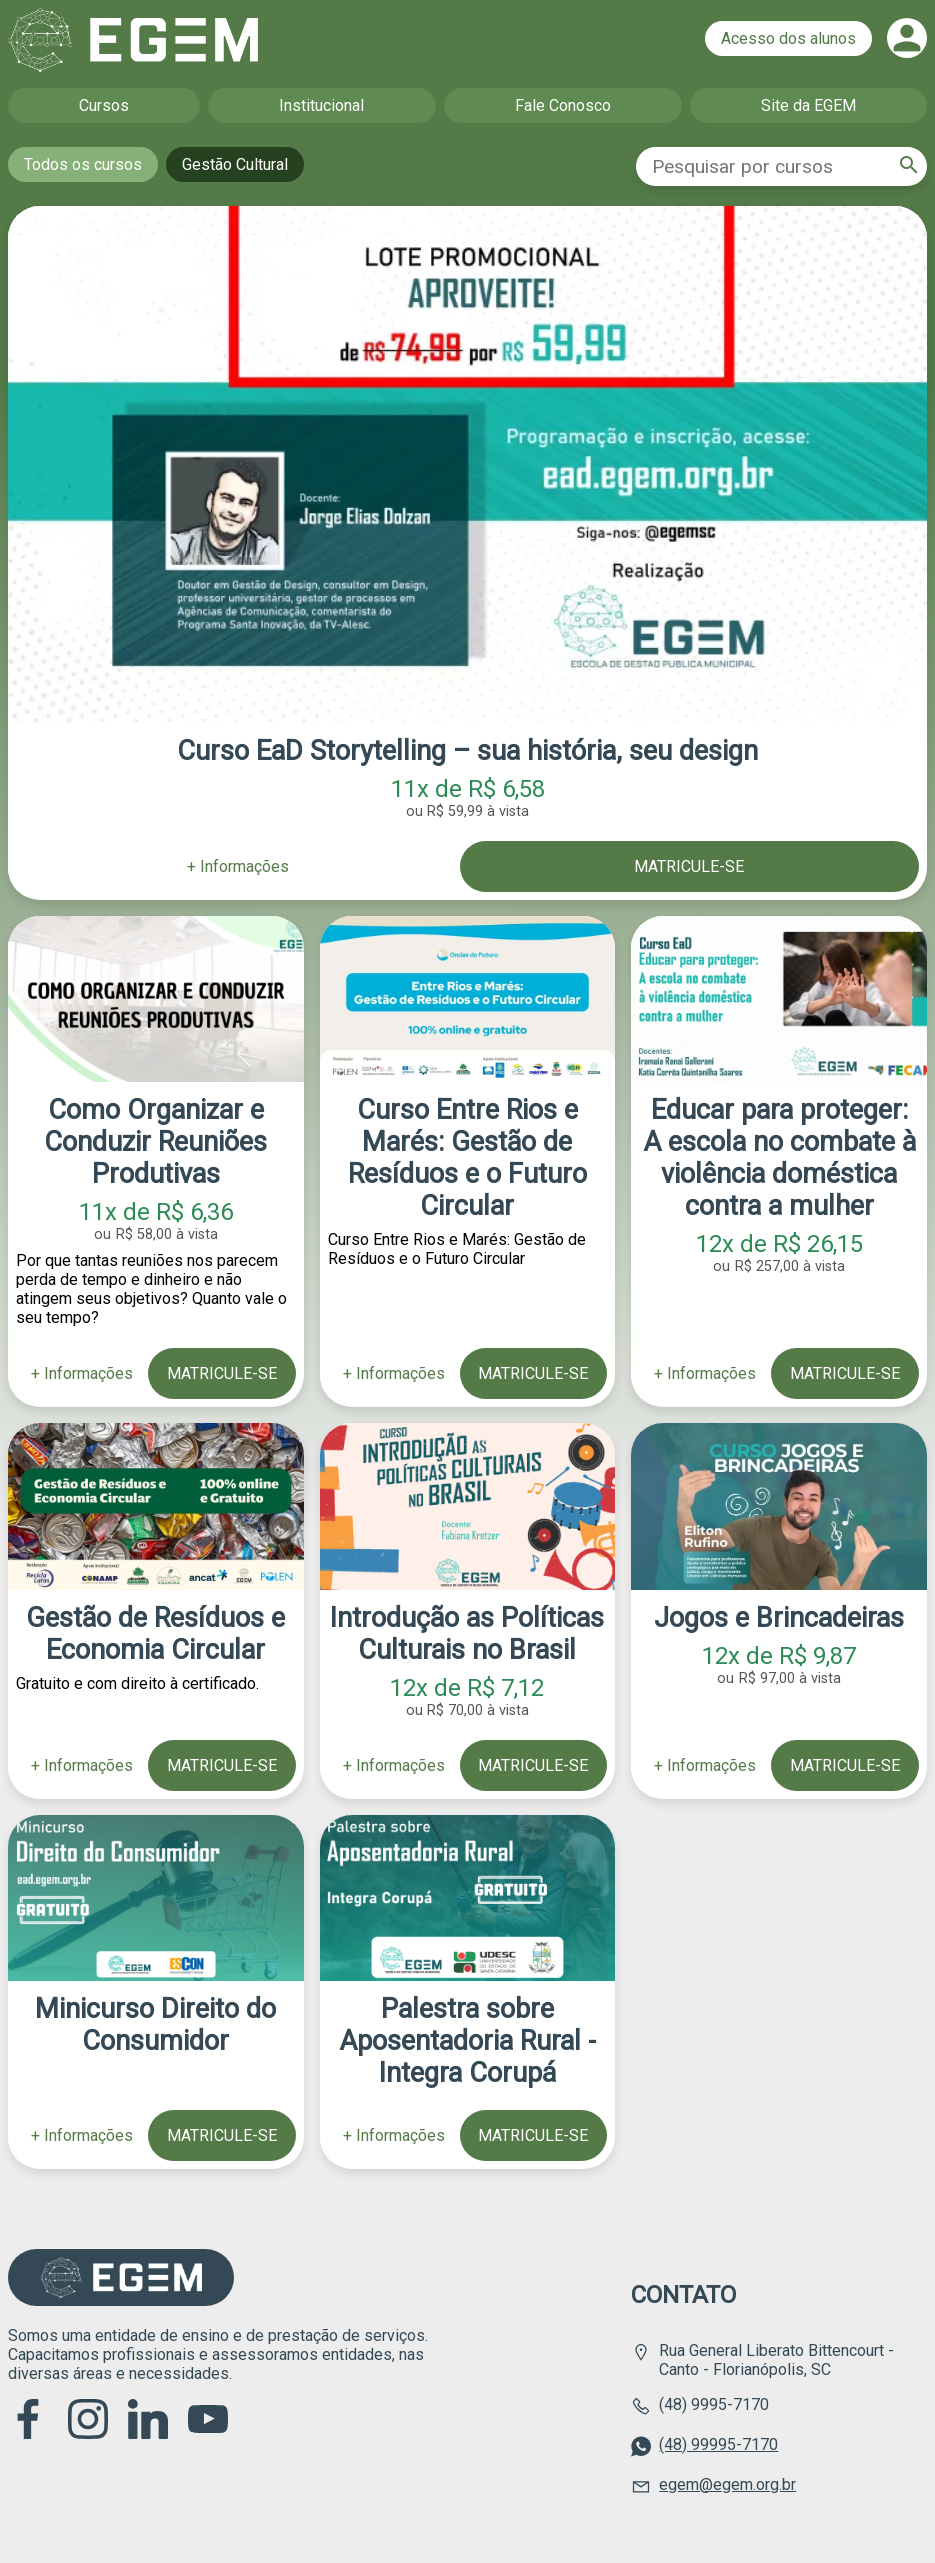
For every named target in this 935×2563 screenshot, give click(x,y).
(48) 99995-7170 (718, 2444)
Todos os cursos (83, 164)
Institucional (321, 105)
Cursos (104, 105)
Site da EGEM (808, 105)
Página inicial (133, 40)
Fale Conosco (563, 105)
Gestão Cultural (235, 164)
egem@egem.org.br (727, 2484)
